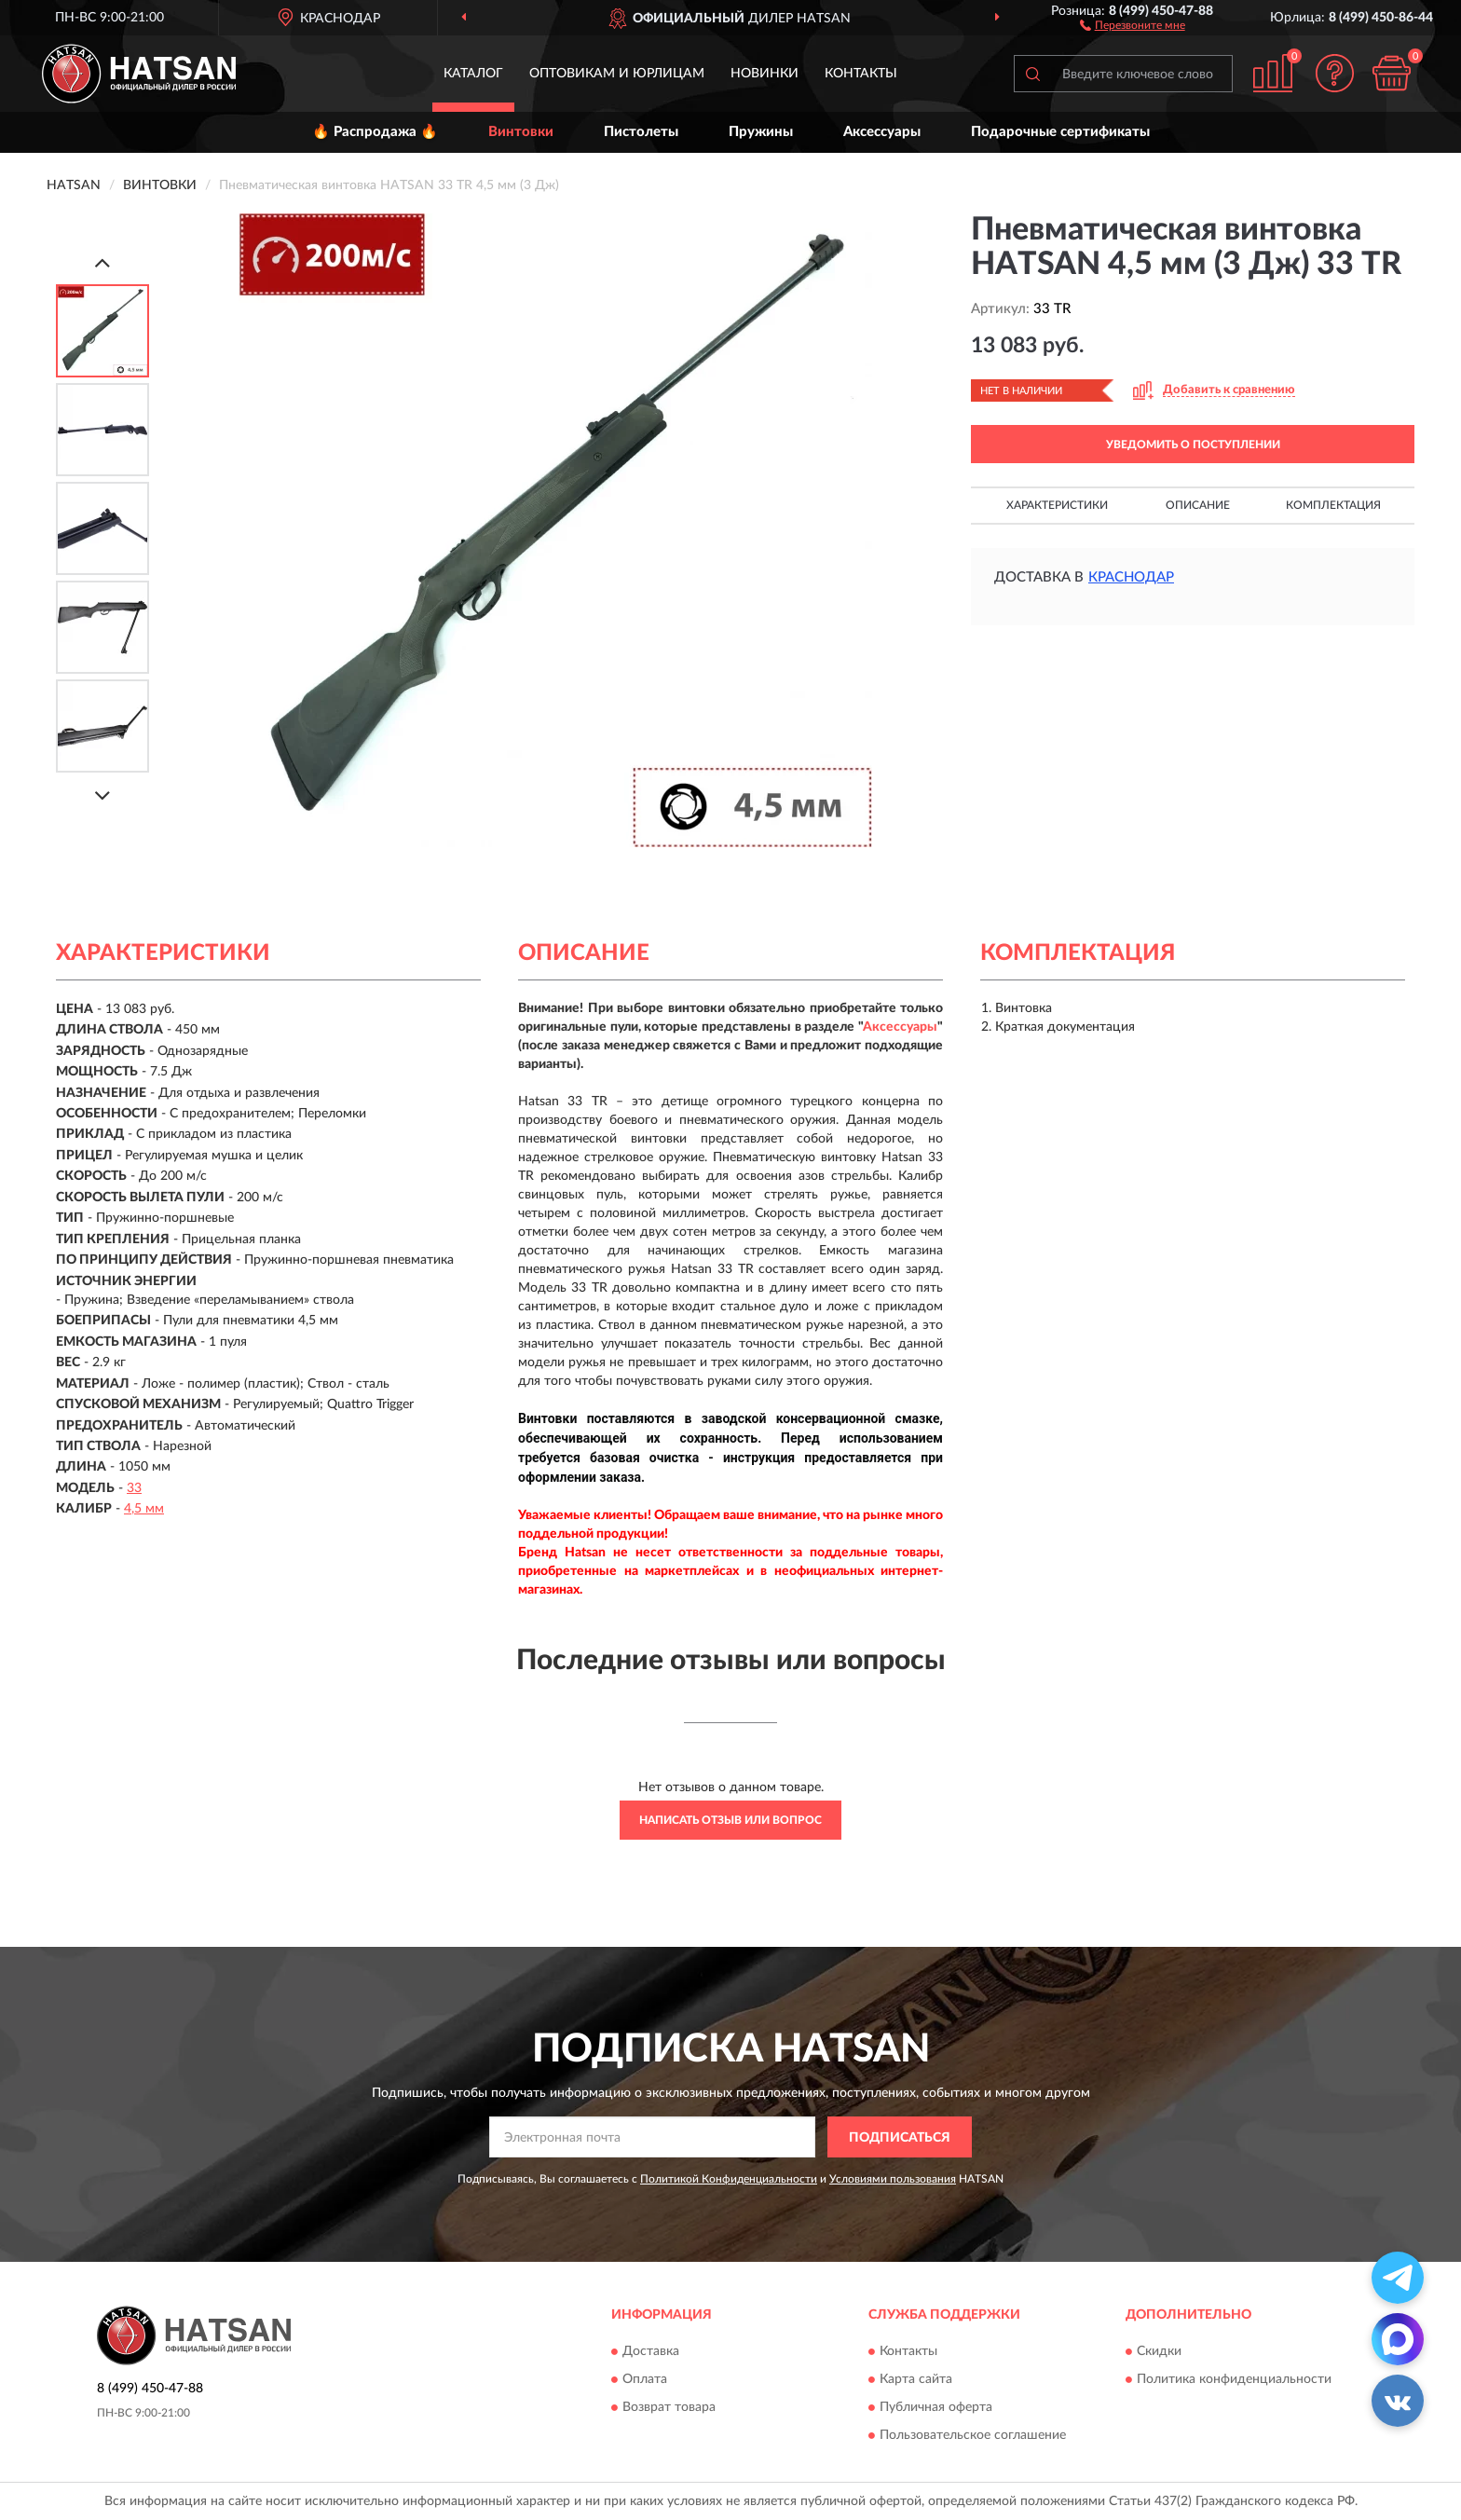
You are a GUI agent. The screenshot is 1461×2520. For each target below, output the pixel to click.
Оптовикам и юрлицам (616, 73)
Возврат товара (669, 2407)
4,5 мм (144, 1508)
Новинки (764, 73)
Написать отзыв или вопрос (730, 1820)
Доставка (650, 2351)
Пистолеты (641, 132)
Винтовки (520, 132)
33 (134, 1488)
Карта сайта (916, 2379)
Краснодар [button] (1131, 577)
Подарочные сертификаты (1060, 132)
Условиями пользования (892, 2178)
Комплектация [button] (1333, 505)
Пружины (761, 132)
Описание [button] (1198, 505)
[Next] (102, 795)
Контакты (861, 73)
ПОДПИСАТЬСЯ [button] (899, 2137)
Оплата (644, 2379)
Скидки (1159, 2351)
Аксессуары (882, 132)
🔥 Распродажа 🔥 (375, 132)
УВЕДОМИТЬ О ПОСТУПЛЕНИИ (1193, 444)
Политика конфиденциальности (1234, 2379)
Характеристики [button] (1057, 505)
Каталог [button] (473, 73)
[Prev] (102, 262)
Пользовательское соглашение (973, 2435)
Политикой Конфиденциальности (728, 2178)
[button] (1132, 24)
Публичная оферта (936, 2407)
